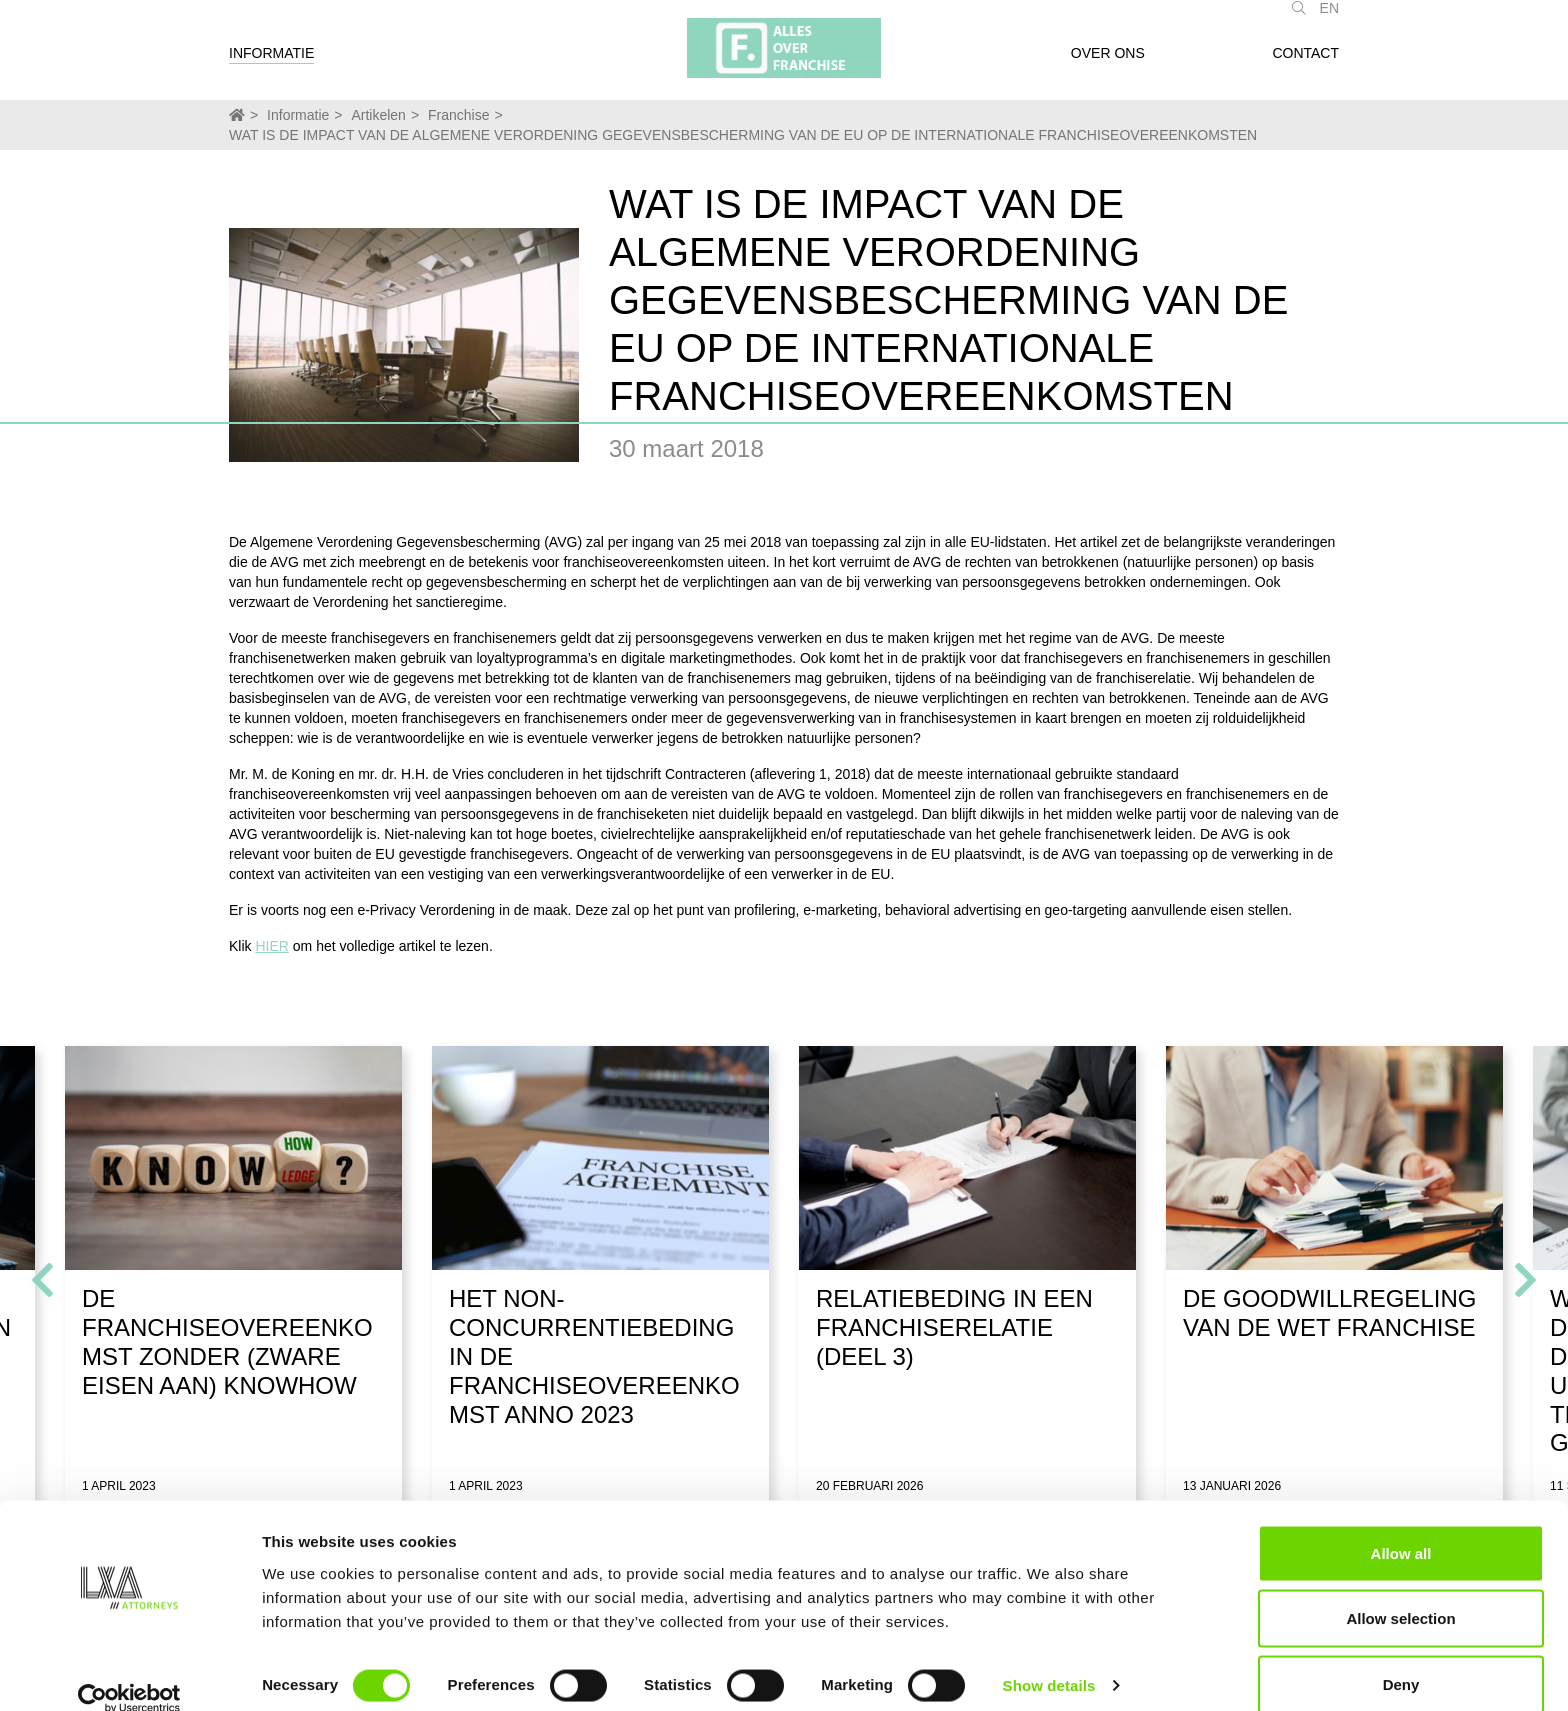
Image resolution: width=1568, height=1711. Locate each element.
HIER (271, 946)
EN (1329, 18)
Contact (1305, 63)
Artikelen (378, 115)
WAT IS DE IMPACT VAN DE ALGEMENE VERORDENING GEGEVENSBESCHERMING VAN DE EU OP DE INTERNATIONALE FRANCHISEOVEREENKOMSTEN (743, 135)
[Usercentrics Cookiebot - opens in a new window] (129, 1672)
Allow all (1401, 1526)
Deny (1401, 1657)
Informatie (271, 63)
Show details (1049, 1659)
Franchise (458, 115)
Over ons (1108, 63)
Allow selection (1400, 1592)
